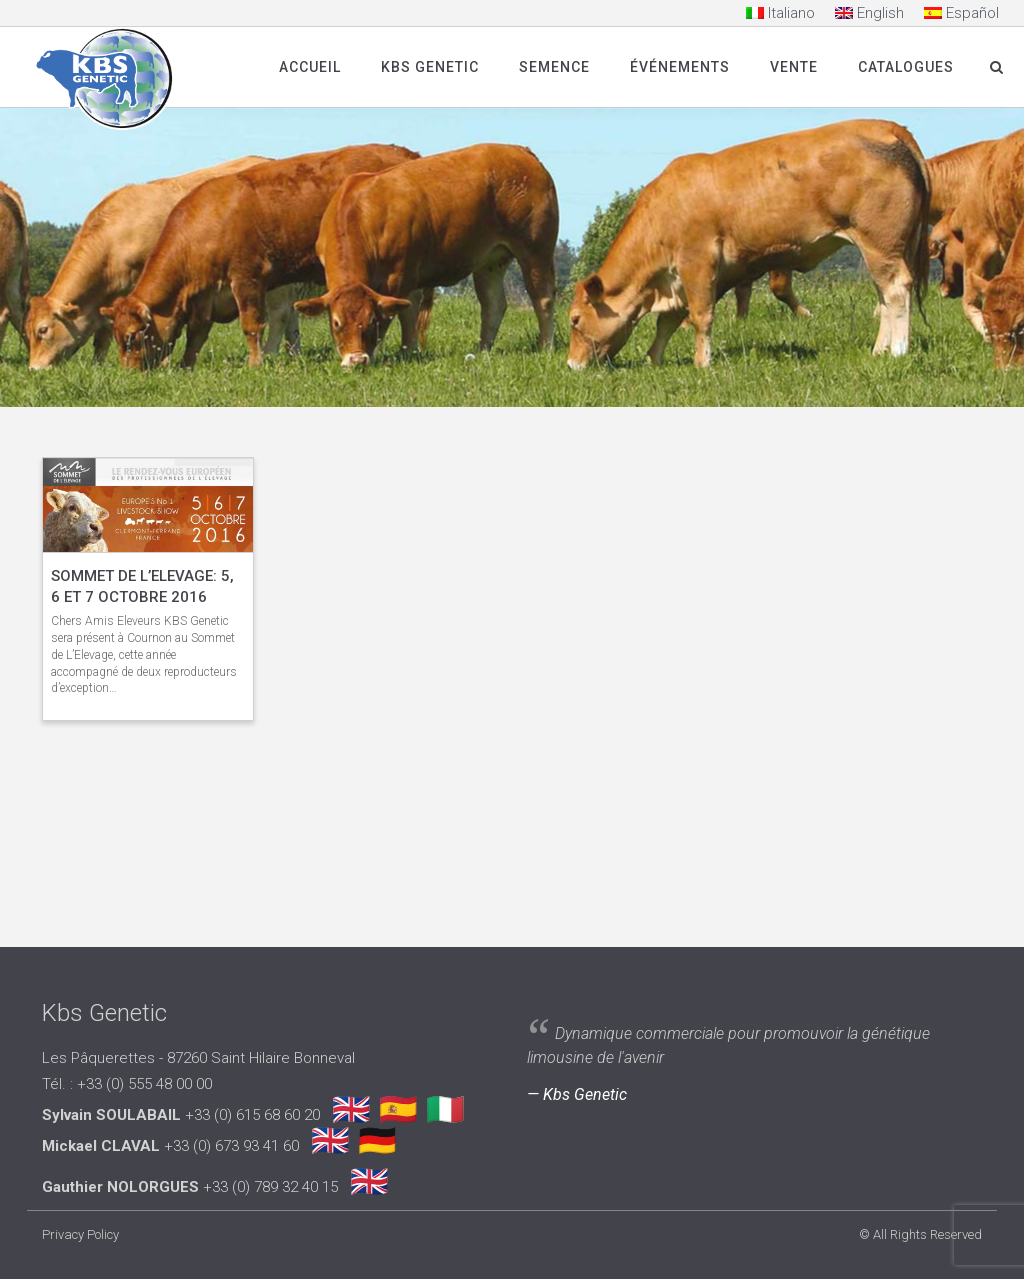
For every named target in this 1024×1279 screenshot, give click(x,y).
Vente (794, 67)
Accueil (310, 67)
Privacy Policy (80, 1234)
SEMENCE (554, 67)
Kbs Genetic (430, 67)
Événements (680, 67)
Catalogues (906, 67)
